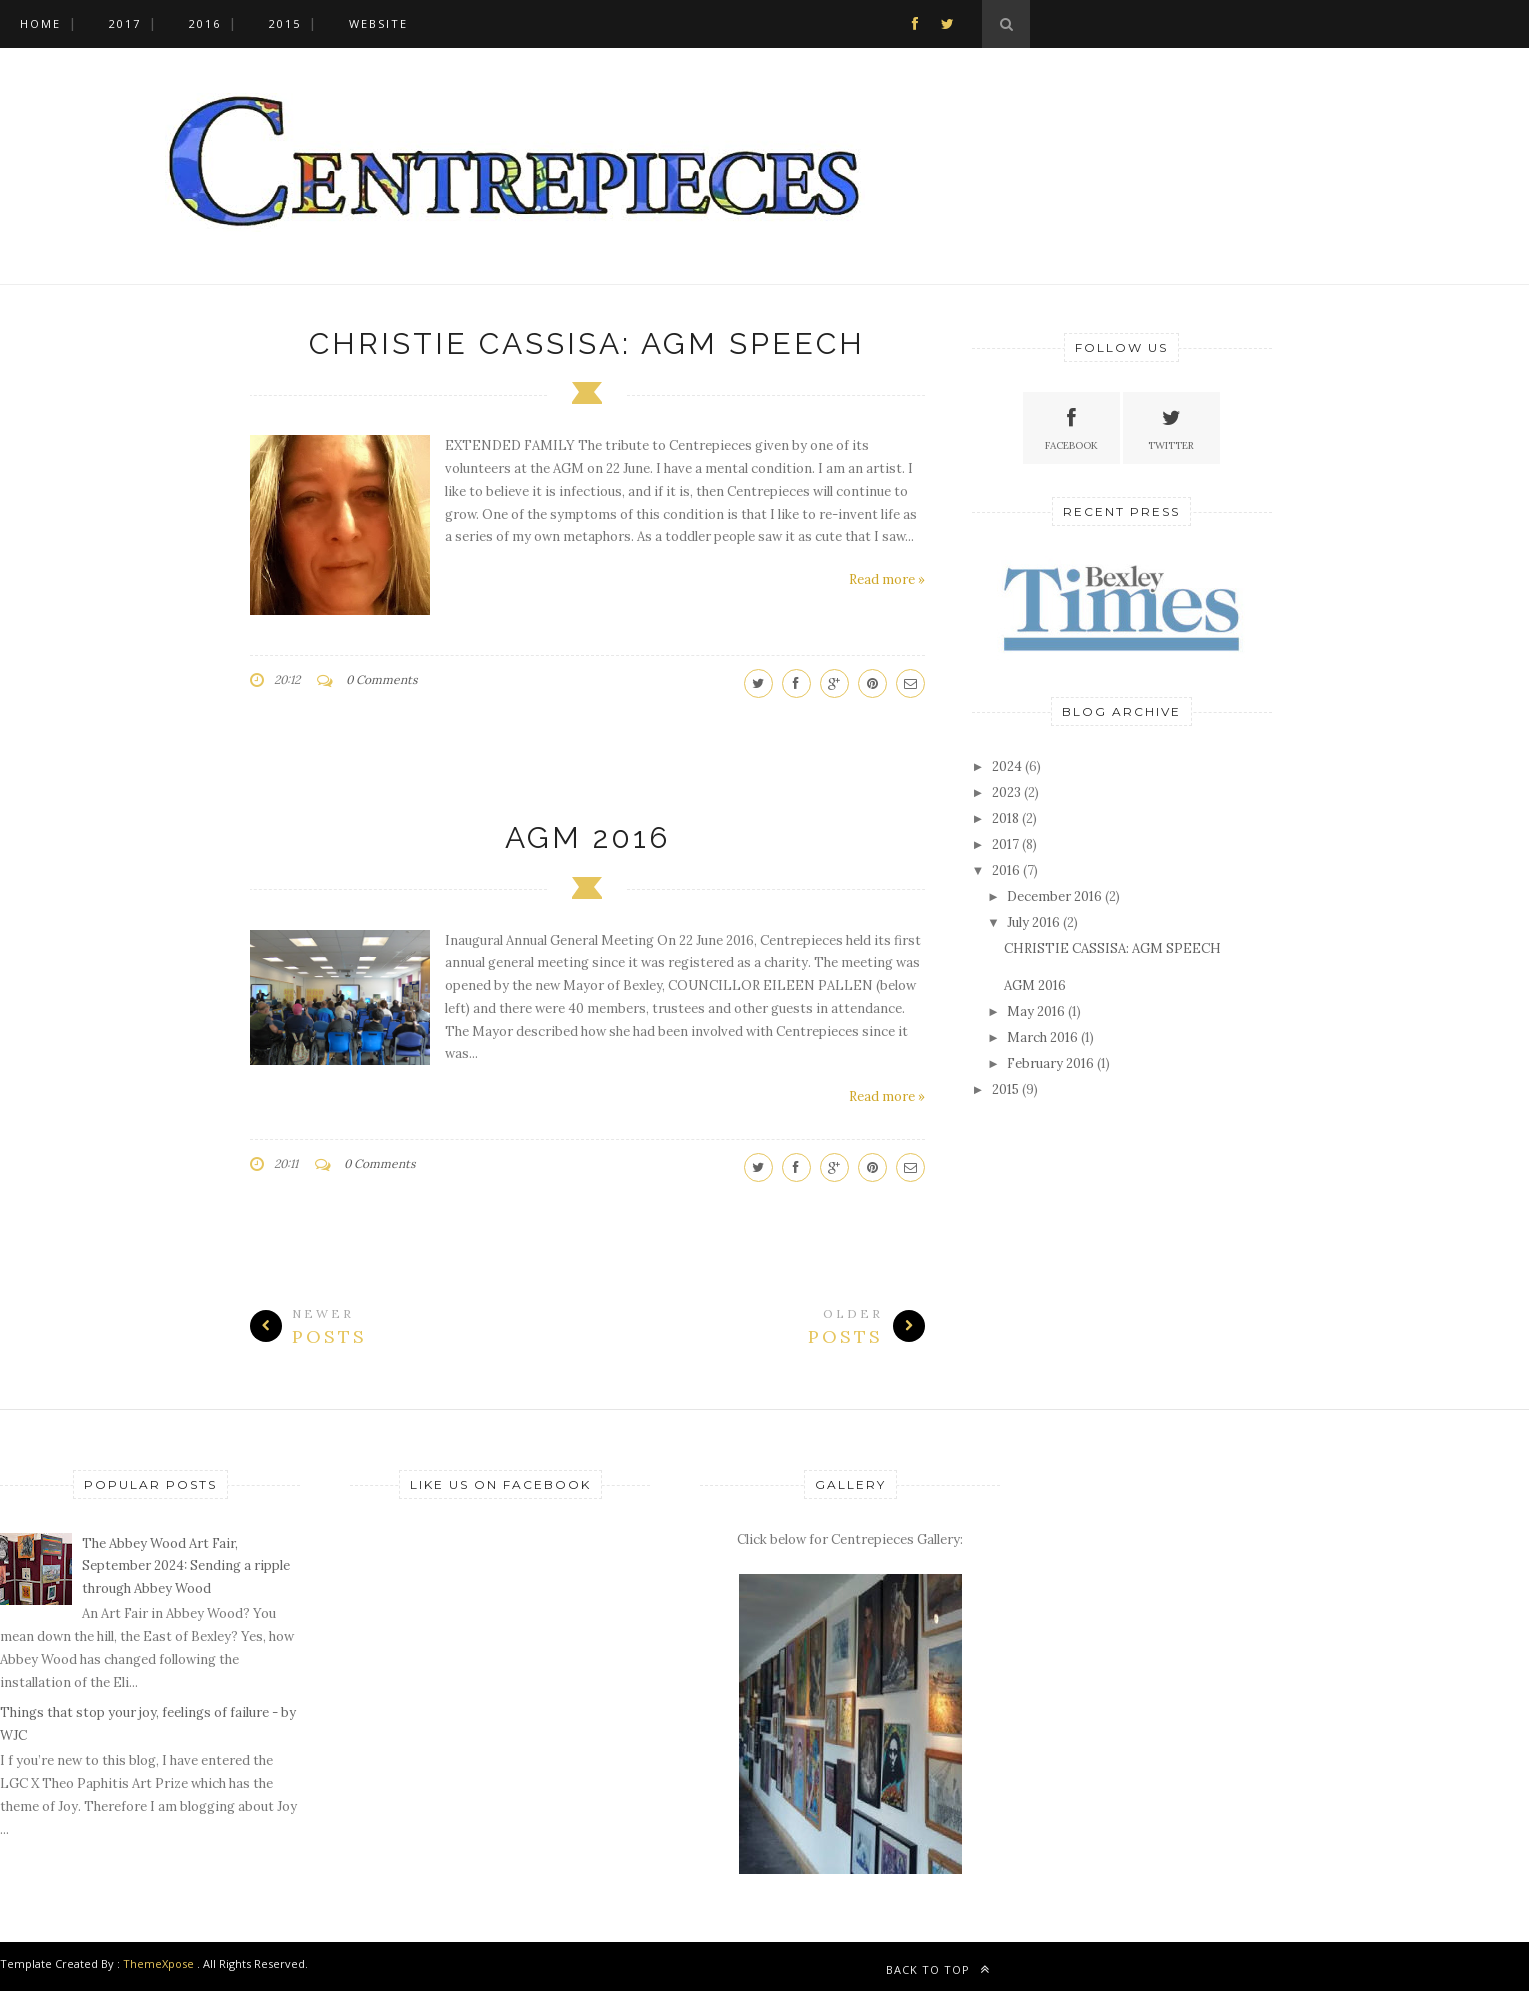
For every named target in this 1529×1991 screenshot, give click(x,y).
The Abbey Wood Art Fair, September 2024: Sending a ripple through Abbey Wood (186, 1566)
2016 (205, 23)
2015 (285, 23)
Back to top (938, 1969)
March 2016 (1042, 1037)
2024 (1007, 766)
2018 (1005, 818)
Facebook (1071, 427)
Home (40, 23)
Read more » (887, 579)
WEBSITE (378, 23)
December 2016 (1054, 896)
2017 (125, 23)
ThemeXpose (158, 1963)
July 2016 (1033, 922)
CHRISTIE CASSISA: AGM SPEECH (587, 343)
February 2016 (1050, 1063)
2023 (1006, 792)
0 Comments (382, 679)
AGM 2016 (587, 837)
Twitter (1171, 427)
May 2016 (1036, 1011)
